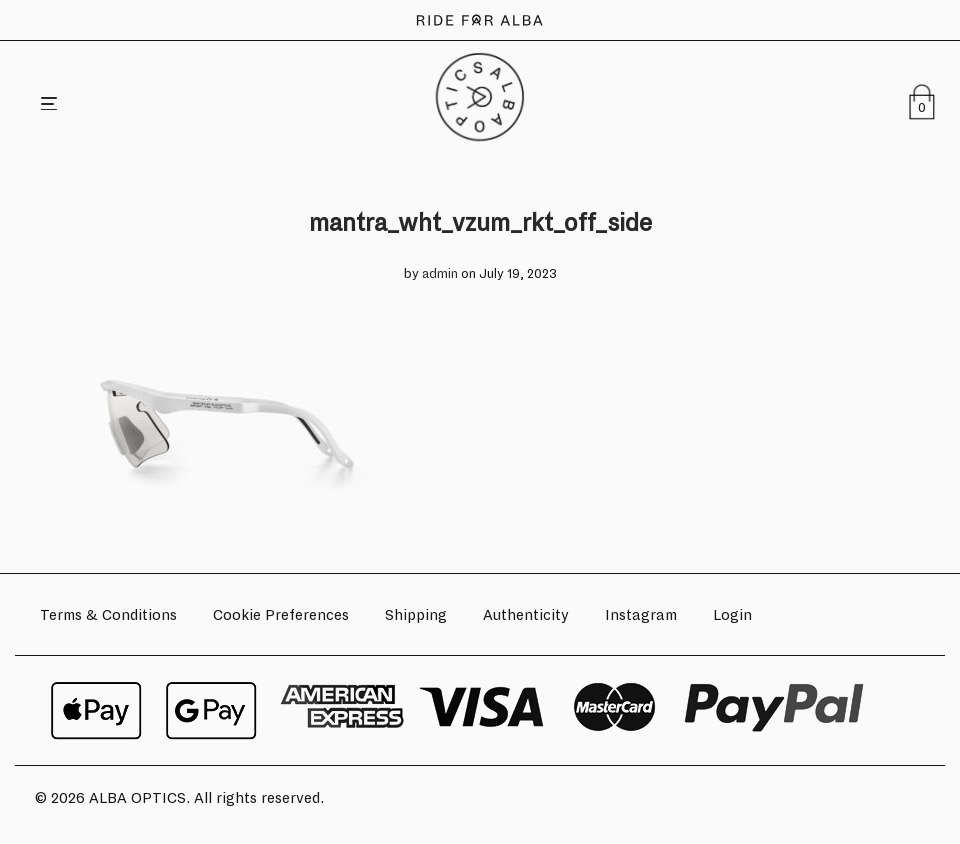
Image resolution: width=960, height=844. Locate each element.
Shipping (416, 615)
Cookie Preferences (281, 615)
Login (732, 615)
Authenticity (526, 615)
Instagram (641, 615)
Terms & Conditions (108, 615)
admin (440, 274)
